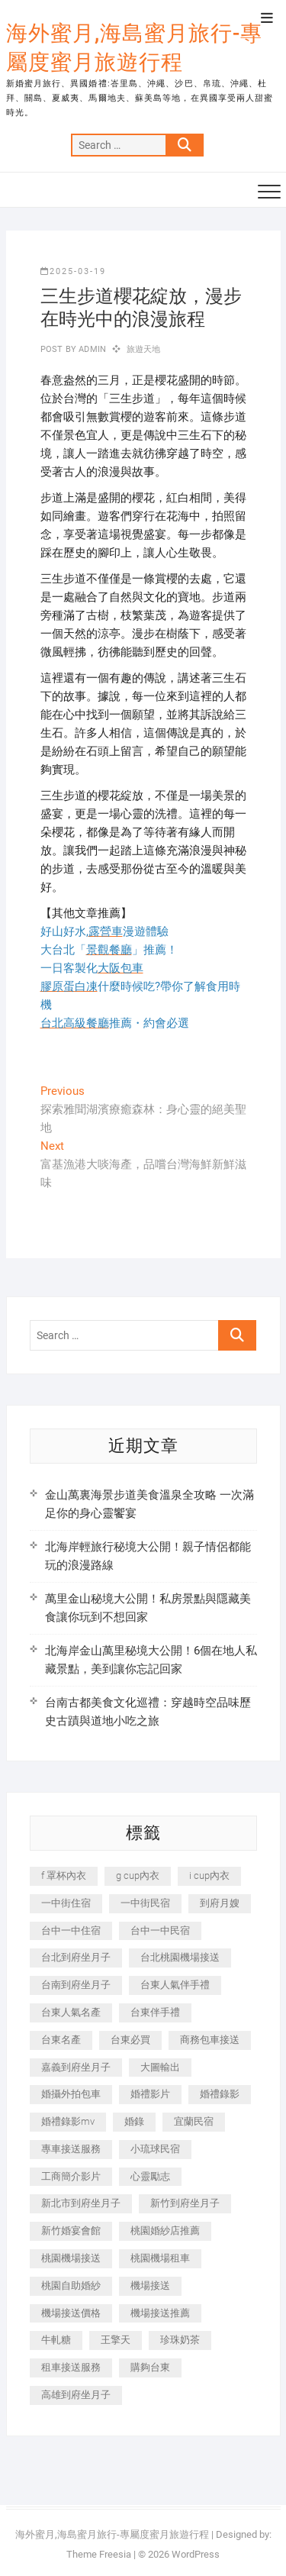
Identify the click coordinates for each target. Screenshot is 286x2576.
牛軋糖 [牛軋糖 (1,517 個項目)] (56, 2339)
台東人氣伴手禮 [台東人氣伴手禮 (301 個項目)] (175, 1984)
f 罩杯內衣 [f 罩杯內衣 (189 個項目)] (63, 1875)
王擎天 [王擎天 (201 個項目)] (115, 2339)
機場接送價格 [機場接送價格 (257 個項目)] (71, 2313)
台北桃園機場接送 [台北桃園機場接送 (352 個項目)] (180, 1957)
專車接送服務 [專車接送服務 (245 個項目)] (71, 2149)
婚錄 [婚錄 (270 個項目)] (134, 2121)
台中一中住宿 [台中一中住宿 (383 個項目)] (71, 1930)
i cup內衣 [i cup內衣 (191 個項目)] (209, 1875)
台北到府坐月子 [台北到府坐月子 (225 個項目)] (76, 1957)
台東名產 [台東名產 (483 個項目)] (61, 2039)
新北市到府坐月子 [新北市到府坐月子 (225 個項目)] (81, 2203)
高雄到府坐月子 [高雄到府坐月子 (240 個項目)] (76, 2394)
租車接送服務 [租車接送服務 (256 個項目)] (71, 2367)
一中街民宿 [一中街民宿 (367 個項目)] (145, 1903)
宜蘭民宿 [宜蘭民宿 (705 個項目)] (194, 2121)
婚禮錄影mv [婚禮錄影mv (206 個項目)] (68, 2121)
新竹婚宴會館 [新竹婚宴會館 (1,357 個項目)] (71, 2230)
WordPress (196, 2554)
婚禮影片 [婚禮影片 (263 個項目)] (150, 2094)
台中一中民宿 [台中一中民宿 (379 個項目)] (160, 1930)
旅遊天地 (144, 349)
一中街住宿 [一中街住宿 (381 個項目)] (66, 1903)
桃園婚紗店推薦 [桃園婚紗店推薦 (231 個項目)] (165, 2230)
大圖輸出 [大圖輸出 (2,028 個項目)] (160, 2067)
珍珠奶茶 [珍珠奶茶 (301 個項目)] (180, 2339)
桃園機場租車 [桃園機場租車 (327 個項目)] (160, 2258)
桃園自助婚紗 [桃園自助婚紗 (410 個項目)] (71, 2285)
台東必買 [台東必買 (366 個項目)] (130, 2039)
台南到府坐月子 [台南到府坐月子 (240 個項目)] (76, 1984)
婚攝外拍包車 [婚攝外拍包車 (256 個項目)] (71, 2094)
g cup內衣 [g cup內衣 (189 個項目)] (137, 1875)
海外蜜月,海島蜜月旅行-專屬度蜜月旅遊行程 (134, 48)
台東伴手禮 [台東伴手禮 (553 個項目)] (155, 2012)
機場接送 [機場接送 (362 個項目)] (150, 2285)
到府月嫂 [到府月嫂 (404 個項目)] (219, 1903)
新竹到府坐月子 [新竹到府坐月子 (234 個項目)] (185, 2203)
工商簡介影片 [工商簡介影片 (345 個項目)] (71, 2176)
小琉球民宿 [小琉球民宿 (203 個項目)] (155, 2149)
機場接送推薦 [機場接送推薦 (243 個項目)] (160, 2313)
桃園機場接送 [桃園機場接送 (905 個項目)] (71, 2258)
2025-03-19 (73, 271)
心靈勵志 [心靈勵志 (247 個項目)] (150, 2176)
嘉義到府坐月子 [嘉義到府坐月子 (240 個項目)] (76, 2067)
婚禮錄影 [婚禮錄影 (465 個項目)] (219, 2094)
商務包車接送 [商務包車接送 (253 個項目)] (209, 2039)
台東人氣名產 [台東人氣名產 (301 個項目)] (71, 2012)
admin (91, 349)
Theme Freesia (98, 2554)
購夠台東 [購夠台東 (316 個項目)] (150, 2367)
